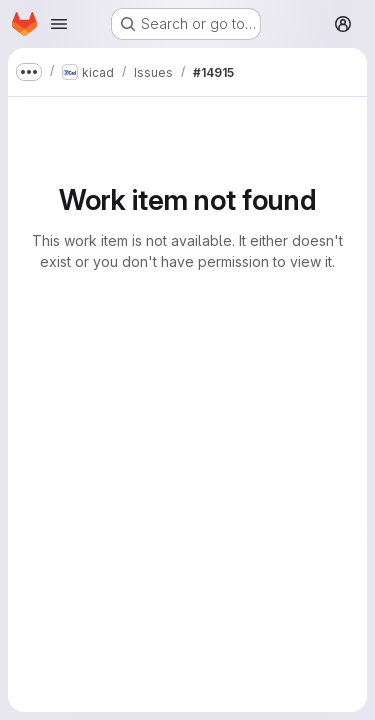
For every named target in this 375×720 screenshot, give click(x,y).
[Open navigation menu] (59, 24)
